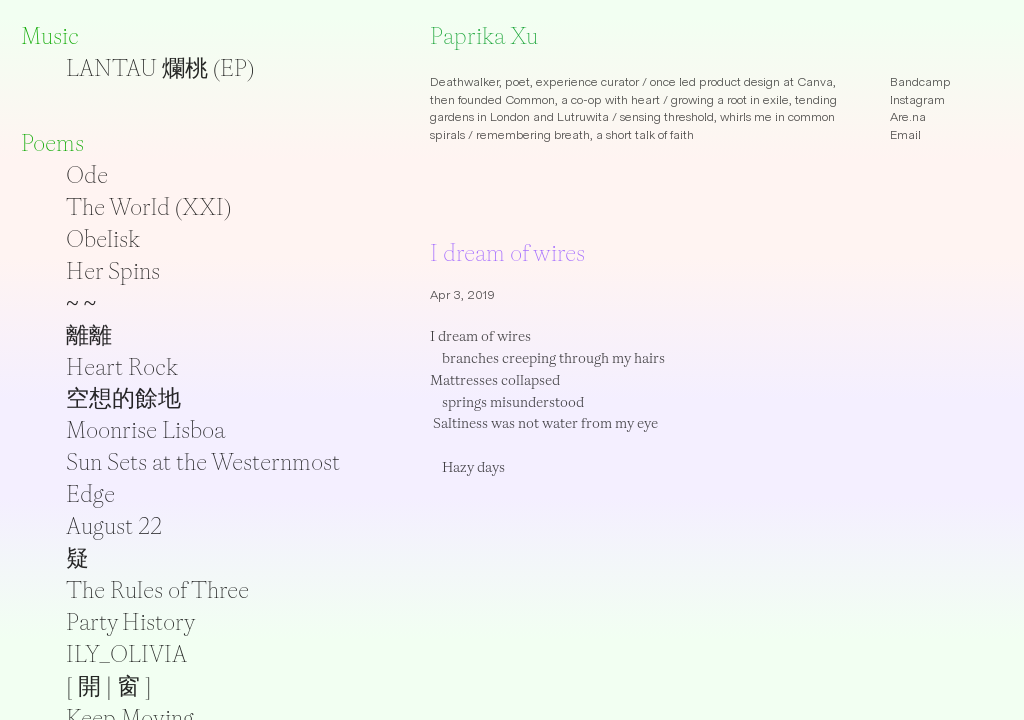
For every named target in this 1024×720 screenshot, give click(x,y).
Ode (87, 175)
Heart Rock (122, 367)
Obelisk (103, 239)
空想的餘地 (123, 398)
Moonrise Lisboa (145, 430)
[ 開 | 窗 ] (109, 686)
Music (50, 36)
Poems (52, 143)
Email (905, 135)
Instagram (917, 100)
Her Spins (113, 271)
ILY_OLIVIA (126, 654)
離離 (89, 335)
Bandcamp (920, 82)
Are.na (908, 117)
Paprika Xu (484, 36)
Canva (815, 82)
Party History (130, 622)
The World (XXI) (148, 207)
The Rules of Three (157, 590)
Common (530, 100)
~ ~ (81, 303)
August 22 (114, 526)
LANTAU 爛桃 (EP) (160, 68)
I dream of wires (507, 253)
